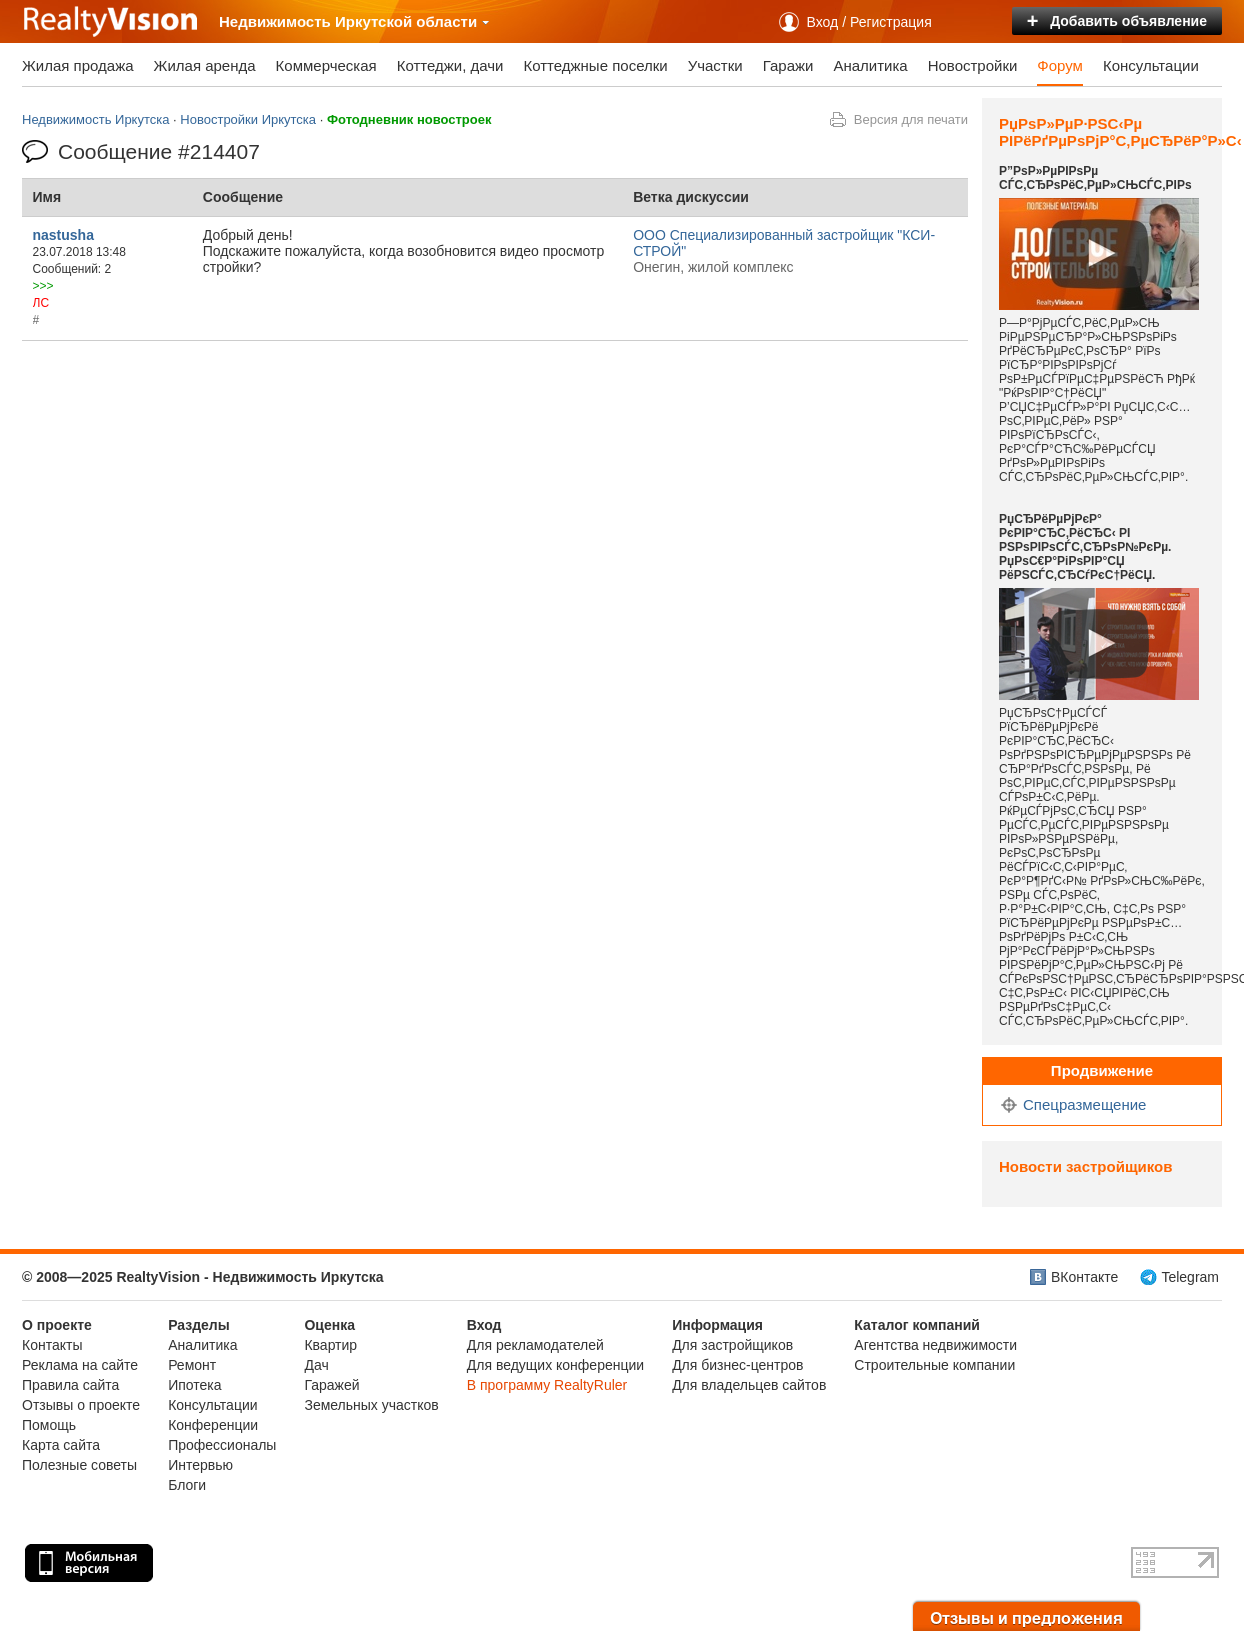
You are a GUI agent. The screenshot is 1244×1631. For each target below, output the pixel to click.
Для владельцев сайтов (749, 1385)
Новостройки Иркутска (248, 119)
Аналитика (870, 65)
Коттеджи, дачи (450, 65)
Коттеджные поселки (595, 65)
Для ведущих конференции (555, 1365)
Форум (1060, 65)
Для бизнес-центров (737, 1365)
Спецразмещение (1084, 1104)
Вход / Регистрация (869, 22)
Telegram (1190, 1277)
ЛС (41, 303)
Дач (316, 1365)
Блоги (187, 1485)
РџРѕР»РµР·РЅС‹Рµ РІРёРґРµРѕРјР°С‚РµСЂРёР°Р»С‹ (1120, 132)
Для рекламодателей (535, 1345)
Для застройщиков (732, 1345)
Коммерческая (326, 65)
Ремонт (192, 1365)
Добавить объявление (1117, 21)
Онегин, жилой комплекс (713, 267)
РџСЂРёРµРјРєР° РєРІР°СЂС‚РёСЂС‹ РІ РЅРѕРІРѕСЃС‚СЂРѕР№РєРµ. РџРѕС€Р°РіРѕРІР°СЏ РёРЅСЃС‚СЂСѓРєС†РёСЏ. (1085, 547)
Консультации (1151, 65)
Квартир (330, 1345)
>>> (43, 286)
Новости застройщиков (1085, 1166)
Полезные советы (79, 1465)
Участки (715, 65)
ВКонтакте (1084, 1277)
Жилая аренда (205, 65)
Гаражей (331, 1385)
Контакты (52, 1345)
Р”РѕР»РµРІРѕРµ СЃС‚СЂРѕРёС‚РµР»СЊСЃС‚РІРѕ (1095, 178)
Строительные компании (934, 1365)
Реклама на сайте (80, 1365)
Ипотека (194, 1385)
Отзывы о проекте (81, 1405)
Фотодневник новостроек (409, 119)
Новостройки (973, 65)
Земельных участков (371, 1405)
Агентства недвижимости (935, 1345)
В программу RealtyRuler (547, 1385)
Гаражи (788, 65)
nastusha (63, 235)
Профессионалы (222, 1445)
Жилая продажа (78, 65)
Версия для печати (911, 119)
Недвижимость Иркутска (95, 119)
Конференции (213, 1425)
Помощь (49, 1425)
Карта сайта (61, 1445)
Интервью (200, 1465)
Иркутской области (412, 21)
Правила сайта (70, 1385)
